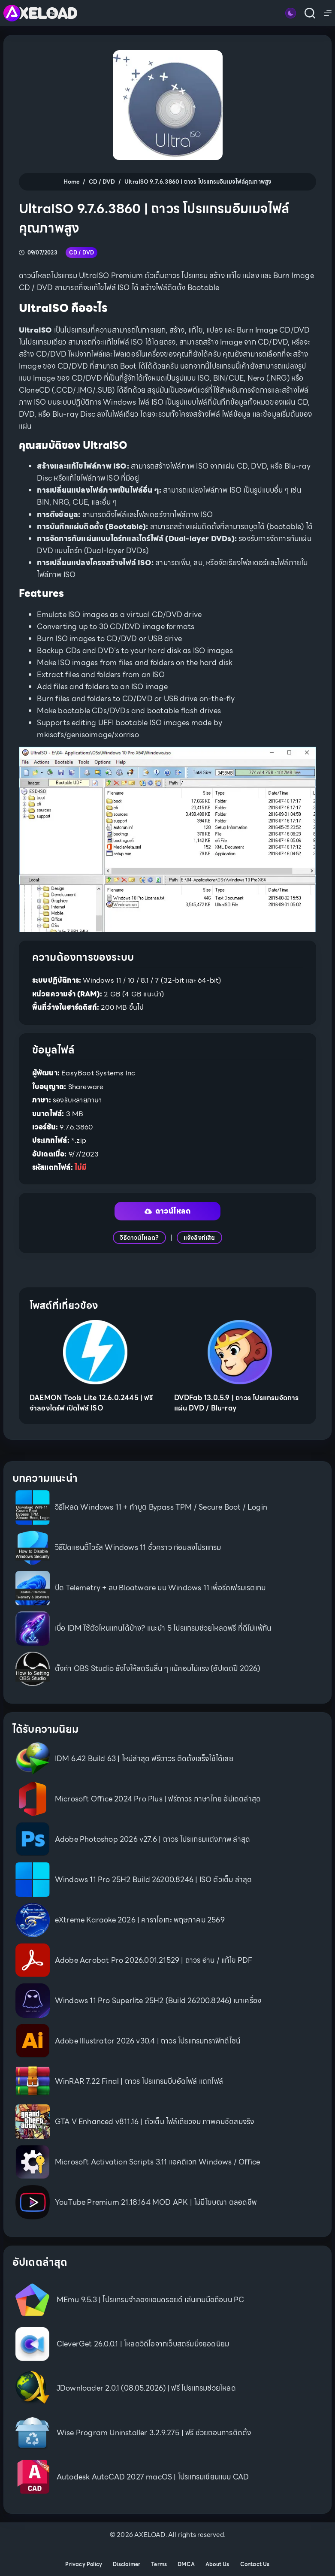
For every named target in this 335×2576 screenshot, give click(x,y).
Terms (159, 2564)
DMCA (186, 2564)
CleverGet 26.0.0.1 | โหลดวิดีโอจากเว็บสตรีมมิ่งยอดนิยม (143, 2343)
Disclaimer (126, 2564)
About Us (217, 2564)
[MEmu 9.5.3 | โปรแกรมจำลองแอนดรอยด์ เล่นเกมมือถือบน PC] (32, 2300)
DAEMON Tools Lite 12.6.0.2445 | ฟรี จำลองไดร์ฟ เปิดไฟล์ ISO (91, 1403)
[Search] (310, 13)
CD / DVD (81, 252)
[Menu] (328, 13)
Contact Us (255, 2564)
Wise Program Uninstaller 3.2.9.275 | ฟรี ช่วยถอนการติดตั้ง (154, 2432)
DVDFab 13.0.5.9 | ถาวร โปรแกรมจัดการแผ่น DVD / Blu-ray (236, 1403)
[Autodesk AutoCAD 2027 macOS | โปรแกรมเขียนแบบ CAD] (32, 2477)
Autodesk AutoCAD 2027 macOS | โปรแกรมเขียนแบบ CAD (153, 2476)
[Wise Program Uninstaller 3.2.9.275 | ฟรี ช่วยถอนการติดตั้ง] (32, 2432)
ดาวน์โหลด (168, 1211)
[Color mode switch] (290, 13)
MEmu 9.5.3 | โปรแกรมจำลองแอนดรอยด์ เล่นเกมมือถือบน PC (150, 2299)
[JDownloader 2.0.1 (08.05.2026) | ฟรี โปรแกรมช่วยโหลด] (32, 2388)
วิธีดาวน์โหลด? (139, 1237)
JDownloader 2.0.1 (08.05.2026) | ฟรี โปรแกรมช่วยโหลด (146, 2388)
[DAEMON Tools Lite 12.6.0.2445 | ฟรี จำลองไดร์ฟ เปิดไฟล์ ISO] (95, 1352)
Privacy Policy (83, 2564)
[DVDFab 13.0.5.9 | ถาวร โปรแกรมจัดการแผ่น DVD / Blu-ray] (240, 1352)
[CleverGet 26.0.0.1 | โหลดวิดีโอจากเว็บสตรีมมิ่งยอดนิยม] (32, 2344)
